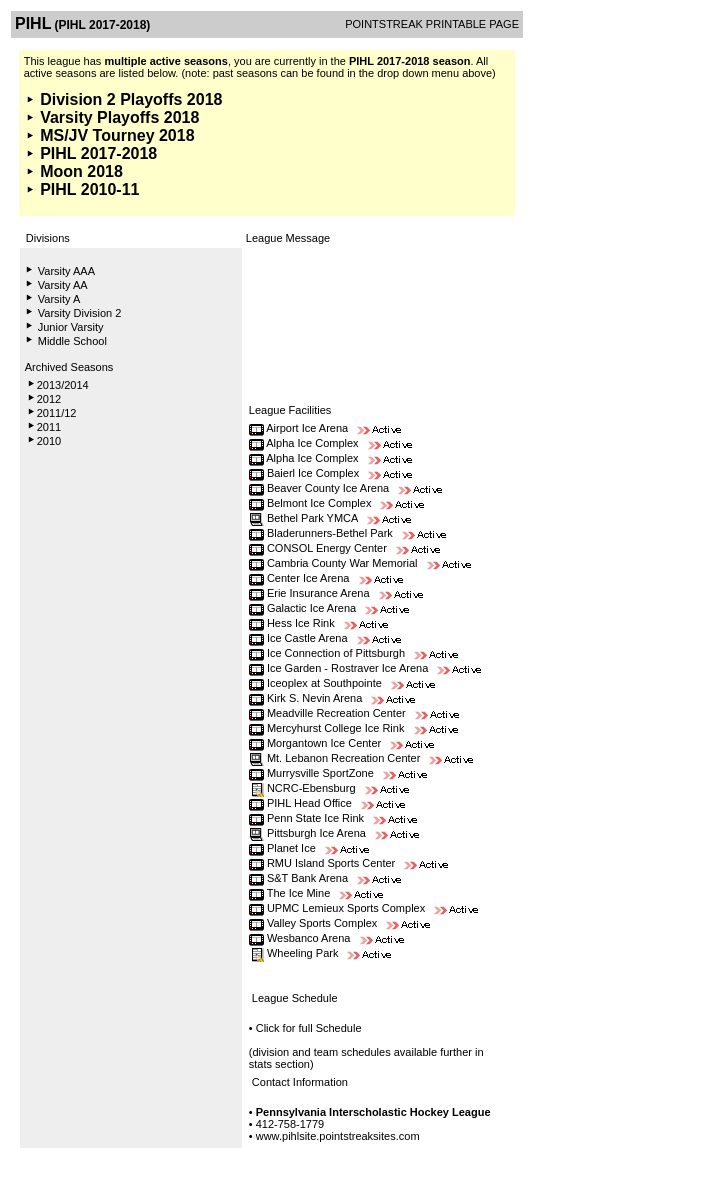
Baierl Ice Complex (313, 473)
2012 (49, 399)
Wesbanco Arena (309, 938)
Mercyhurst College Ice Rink (336, 728)
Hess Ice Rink (301, 623)
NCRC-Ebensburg (311, 788)
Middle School (72, 341)
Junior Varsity (71, 327)
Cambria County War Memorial (344, 563)
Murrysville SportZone (320, 773)
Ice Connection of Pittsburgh (336, 653)
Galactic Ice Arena (311, 608)
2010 (49, 441)
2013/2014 (63, 385)
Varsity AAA (66, 271)
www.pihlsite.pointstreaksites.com (338, 1136)
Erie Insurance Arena (318, 593)
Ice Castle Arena (307, 638)
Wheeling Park (303, 953)
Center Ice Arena (308, 578)
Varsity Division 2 (80, 313)
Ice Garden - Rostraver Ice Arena (349, 668)
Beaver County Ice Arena (328, 488)
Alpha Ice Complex (312, 443)
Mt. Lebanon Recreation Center (343, 758)
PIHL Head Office (311, 803)
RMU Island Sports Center (331, 863)
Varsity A (59, 299)
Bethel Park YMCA (312, 518)
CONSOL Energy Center (327, 548)
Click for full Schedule (309, 1028)
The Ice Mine (299, 893)
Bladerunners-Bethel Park (330, 533)
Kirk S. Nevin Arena (314, 698)
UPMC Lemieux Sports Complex (346, 908)
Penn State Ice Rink (315, 818)
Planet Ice (291, 848)
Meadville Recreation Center (336, 713)
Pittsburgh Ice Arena (316, 833)
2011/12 (57, 413)
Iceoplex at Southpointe (324, 683)
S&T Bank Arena (307, 878)
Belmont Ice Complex (319, 503)
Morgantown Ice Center (324, 743)
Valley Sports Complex (322, 923)
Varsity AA (63, 285)
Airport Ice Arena (307, 428)
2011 (49, 427)
